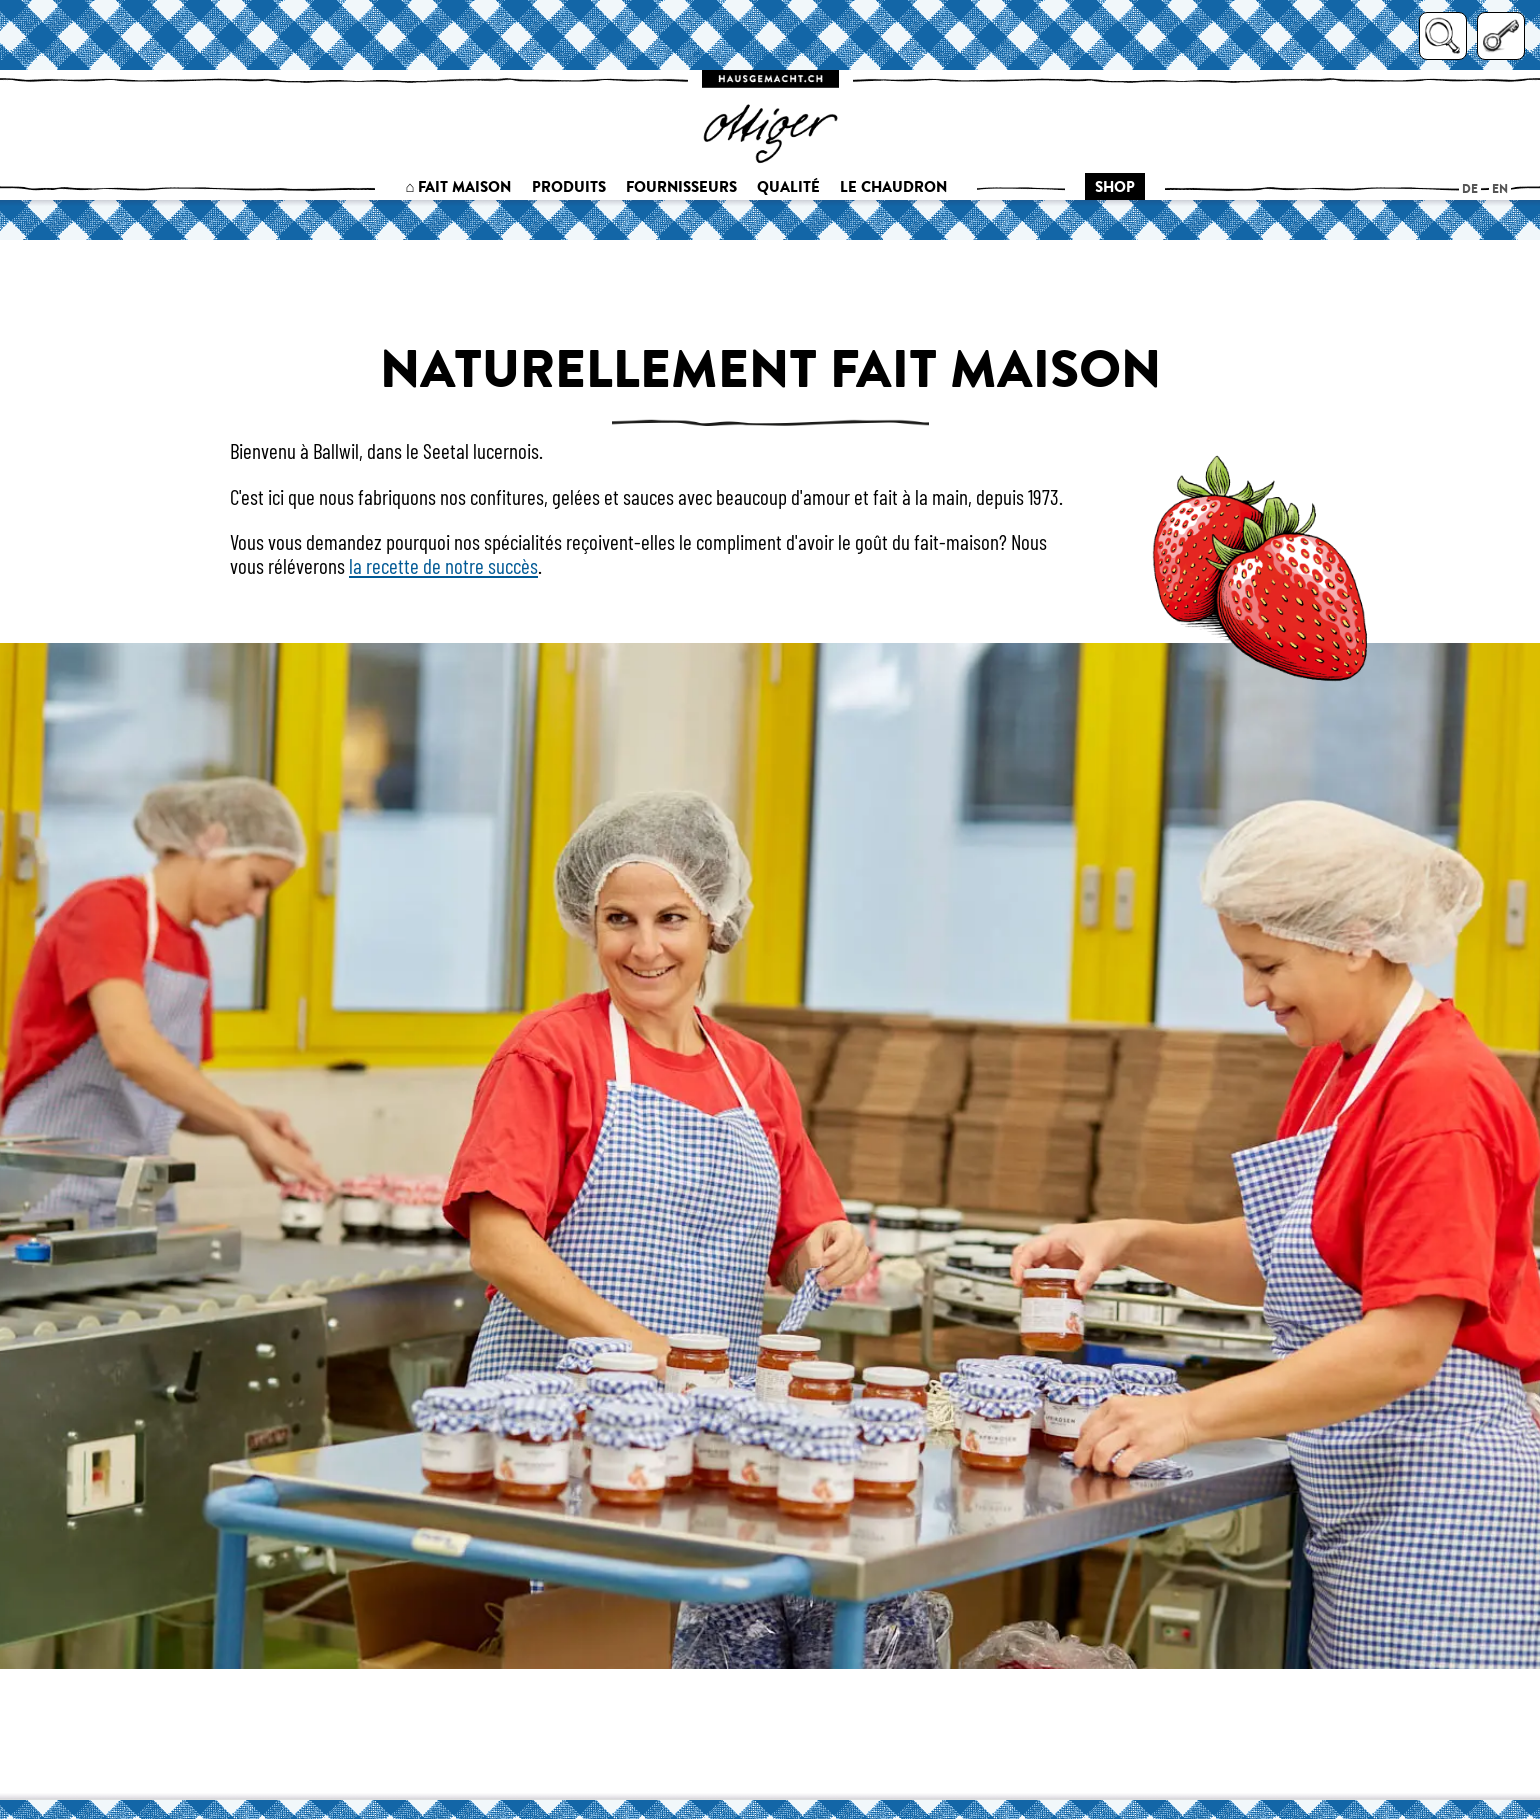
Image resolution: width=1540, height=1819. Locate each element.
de (1470, 188)
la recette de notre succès (443, 565)
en (1500, 188)
